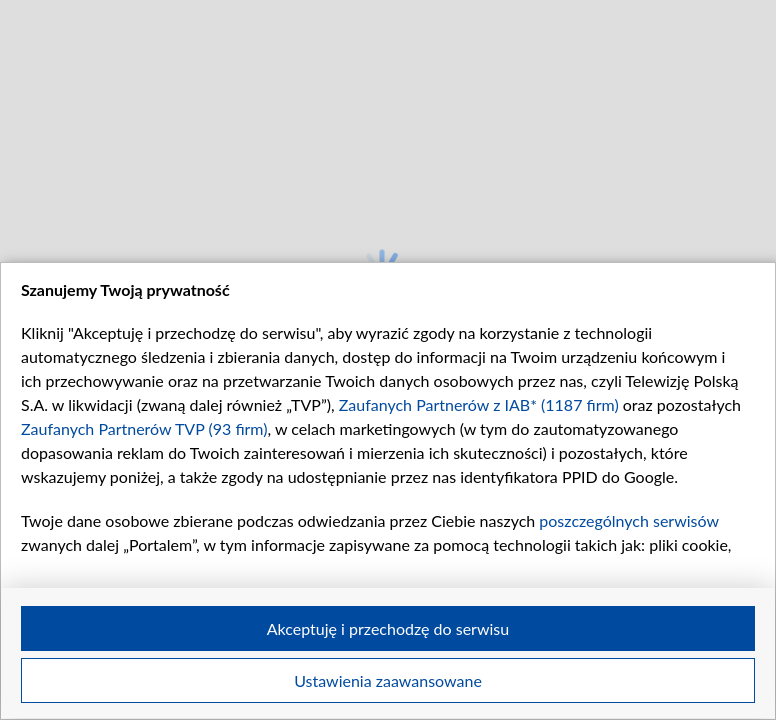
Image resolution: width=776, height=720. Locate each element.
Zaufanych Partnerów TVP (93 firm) (144, 428)
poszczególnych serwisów (628, 520)
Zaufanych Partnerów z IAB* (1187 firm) (479, 404)
